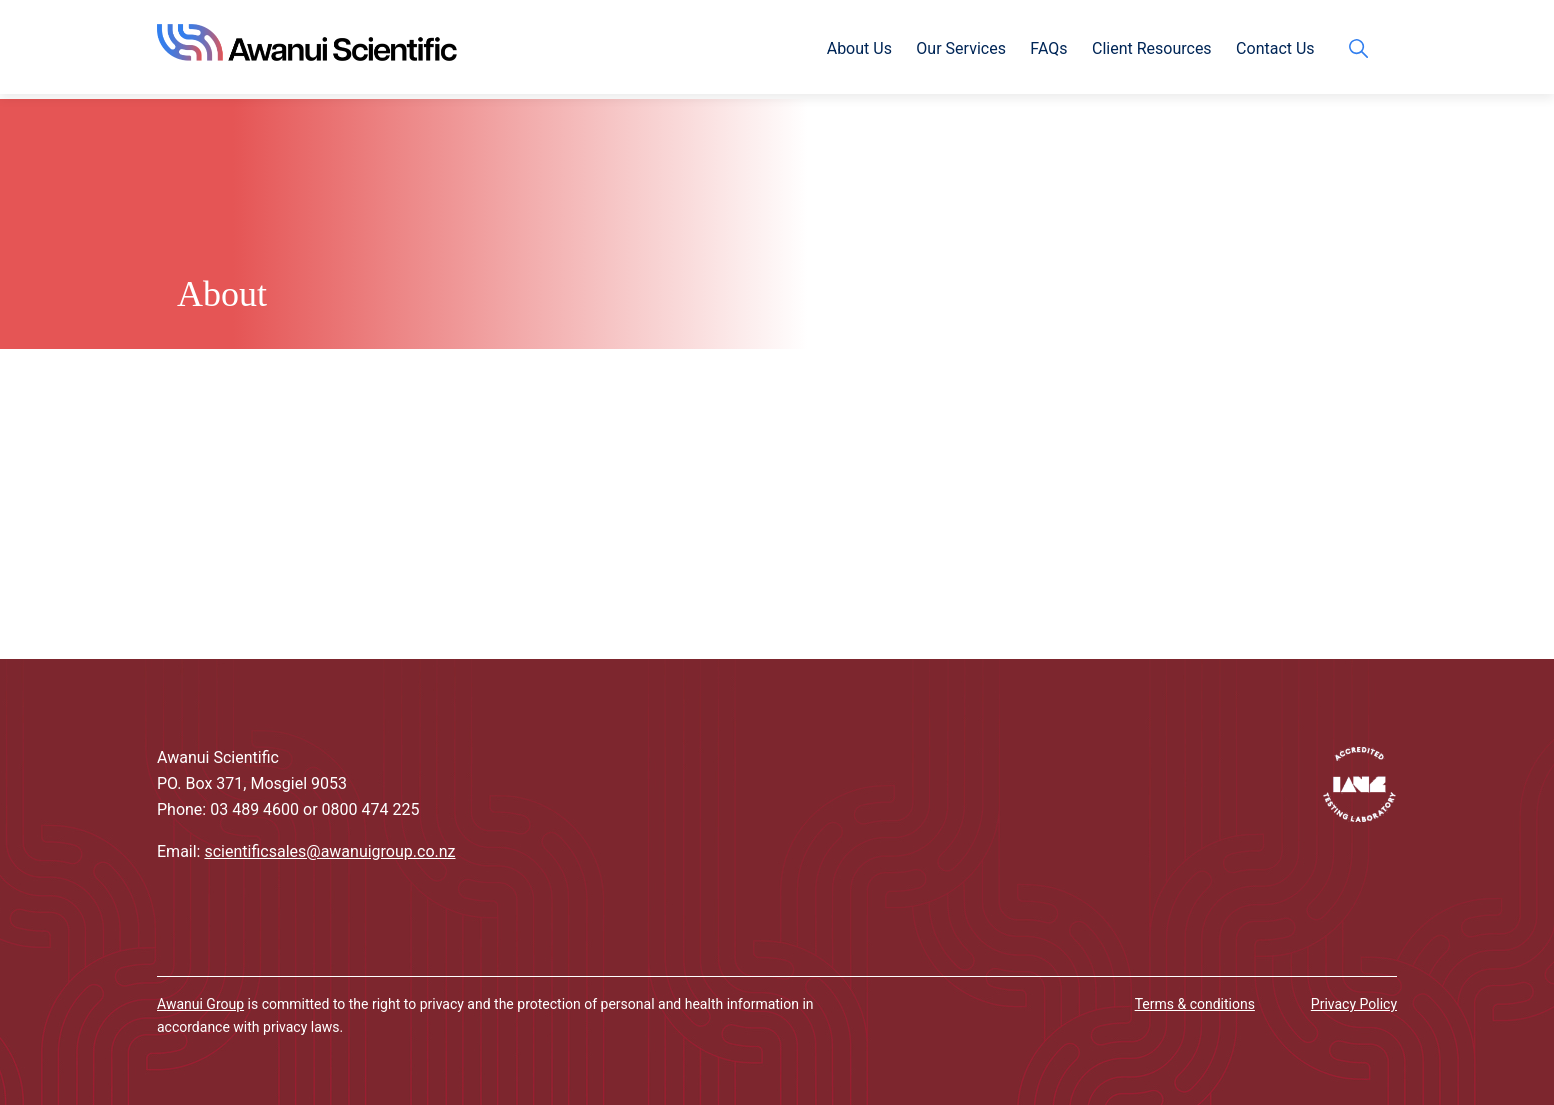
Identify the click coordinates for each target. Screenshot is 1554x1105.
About (222, 294)
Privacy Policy (1354, 1004)
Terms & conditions (1195, 1004)
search (1363, 48)
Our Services (961, 48)
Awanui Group (200, 1004)
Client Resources (1152, 48)
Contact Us (1275, 48)
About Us (859, 48)
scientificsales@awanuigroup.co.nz (329, 851)
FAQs (1048, 48)
